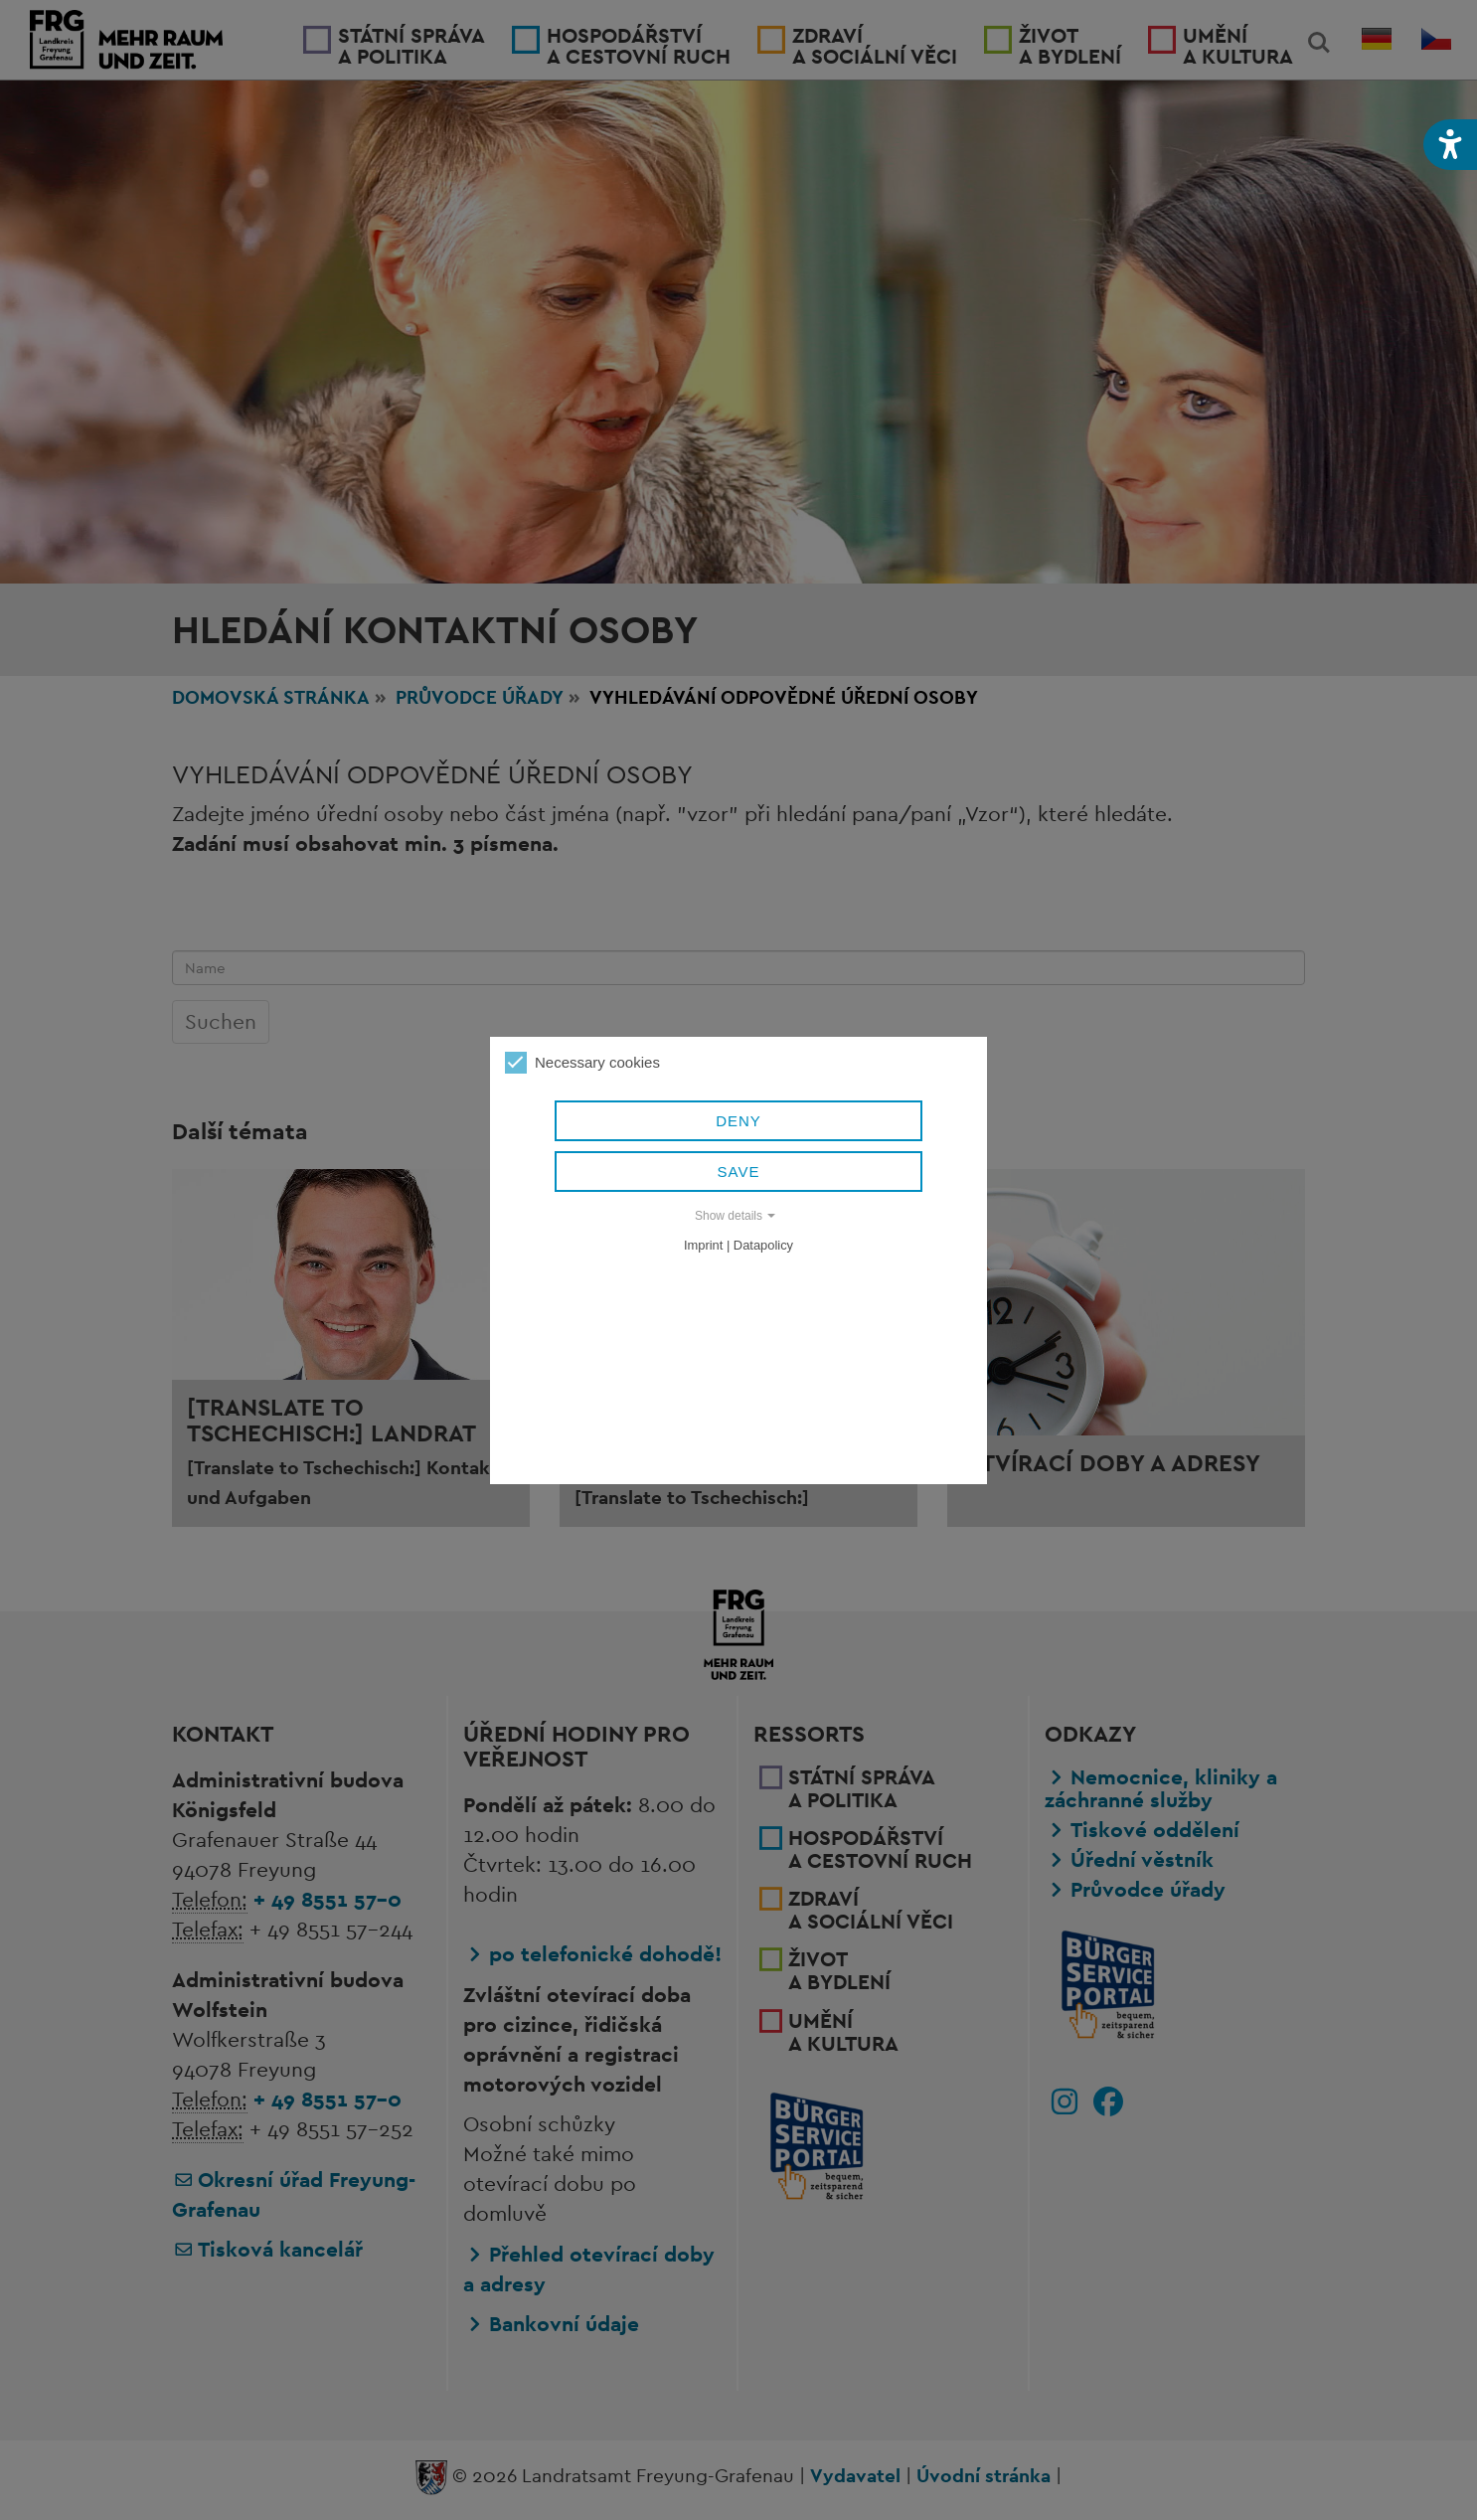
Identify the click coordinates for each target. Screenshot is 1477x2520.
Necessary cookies (582, 1063)
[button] (1450, 144)
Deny (738, 1120)
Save (739, 1171)
